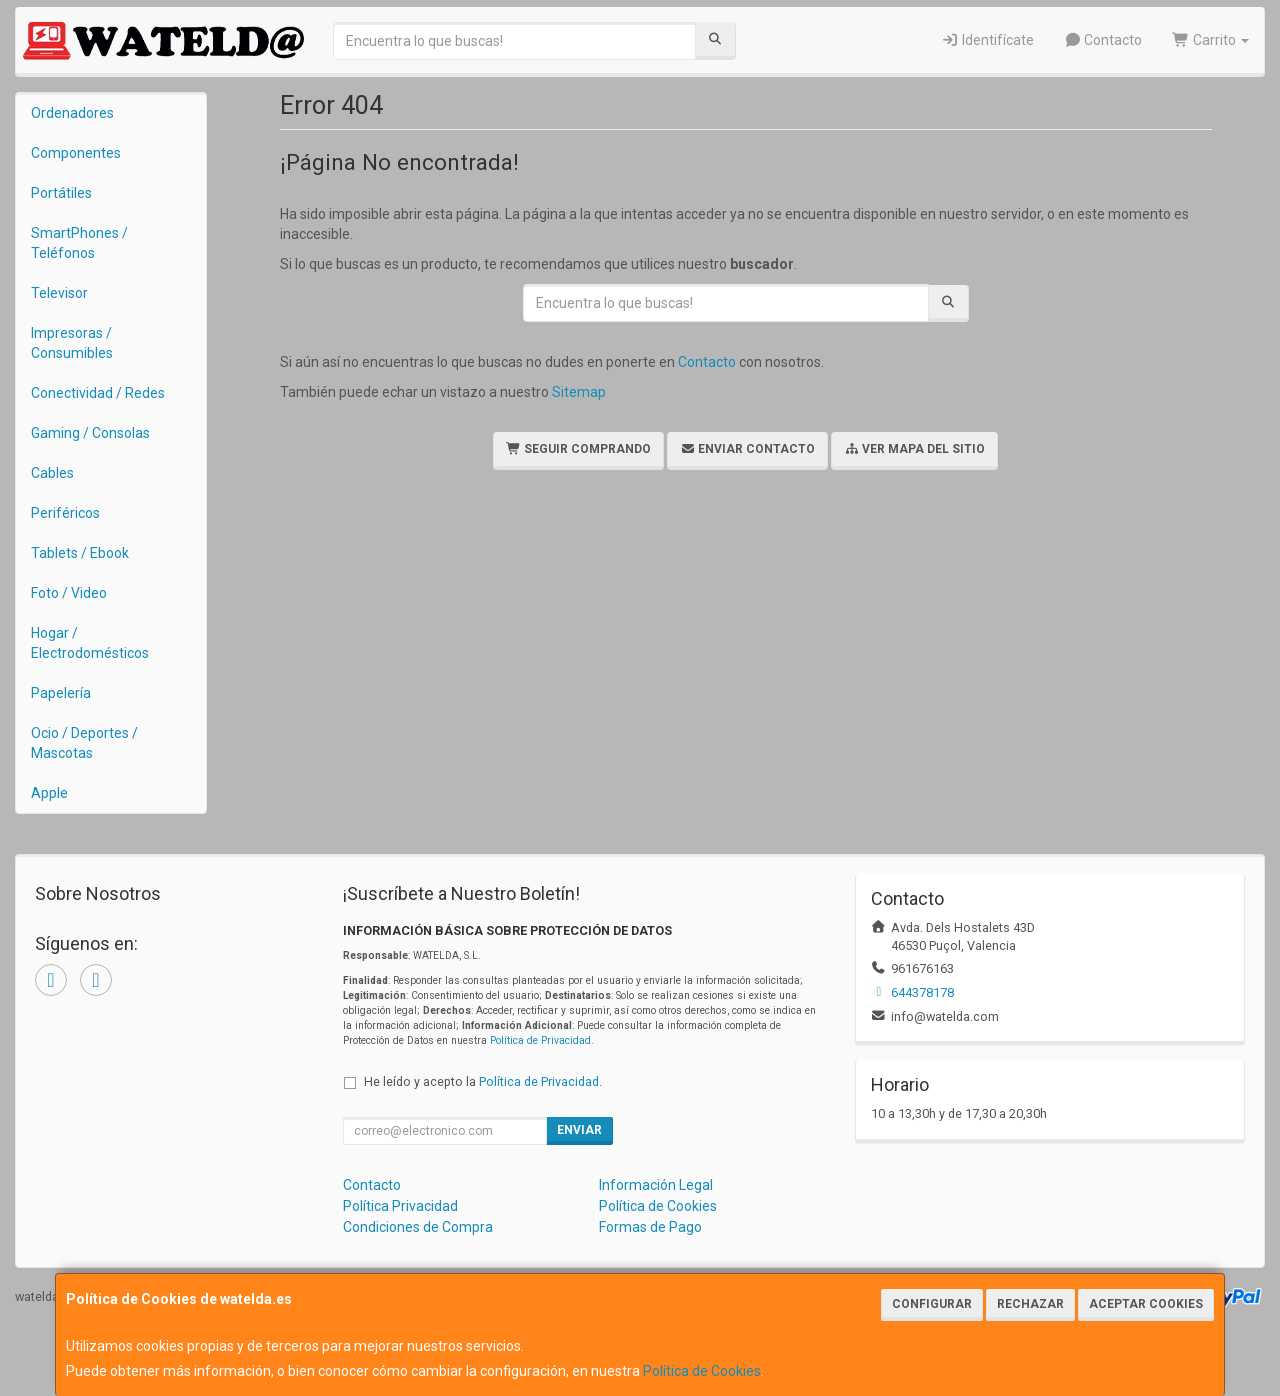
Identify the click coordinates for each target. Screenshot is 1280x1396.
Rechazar (1030, 1304)
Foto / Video (69, 593)
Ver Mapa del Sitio (914, 449)
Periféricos (65, 513)
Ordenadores (72, 113)
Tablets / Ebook (80, 553)
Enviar (579, 1130)
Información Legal (656, 1185)
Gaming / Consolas (90, 433)
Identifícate (987, 40)
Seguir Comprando (578, 449)
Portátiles (61, 193)
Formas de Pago (650, 1227)
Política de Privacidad (540, 1040)
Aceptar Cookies (1146, 1304)
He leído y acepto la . (483, 1081)
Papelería (61, 693)
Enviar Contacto (747, 449)
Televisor (59, 293)
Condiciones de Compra (418, 1227)
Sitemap (579, 392)
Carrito (1210, 40)
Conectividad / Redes (98, 393)
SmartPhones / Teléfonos (79, 243)
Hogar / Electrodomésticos (90, 643)
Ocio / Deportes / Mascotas (84, 743)
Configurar (932, 1304)
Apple (49, 793)
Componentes (76, 153)
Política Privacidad (400, 1206)
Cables (52, 473)
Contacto (1103, 40)
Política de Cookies (702, 1371)
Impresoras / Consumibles (72, 343)
